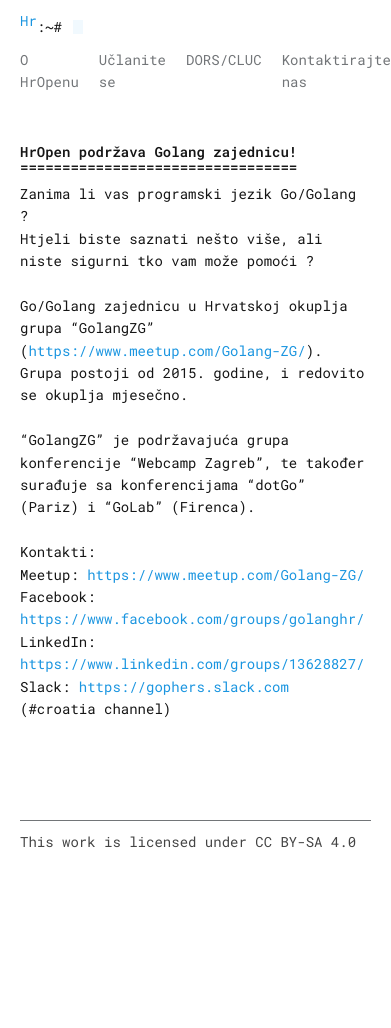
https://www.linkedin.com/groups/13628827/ (192, 663)
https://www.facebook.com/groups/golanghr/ (192, 618)
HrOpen (28, 20)
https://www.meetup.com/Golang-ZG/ (166, 350)
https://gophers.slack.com (184, 686)
